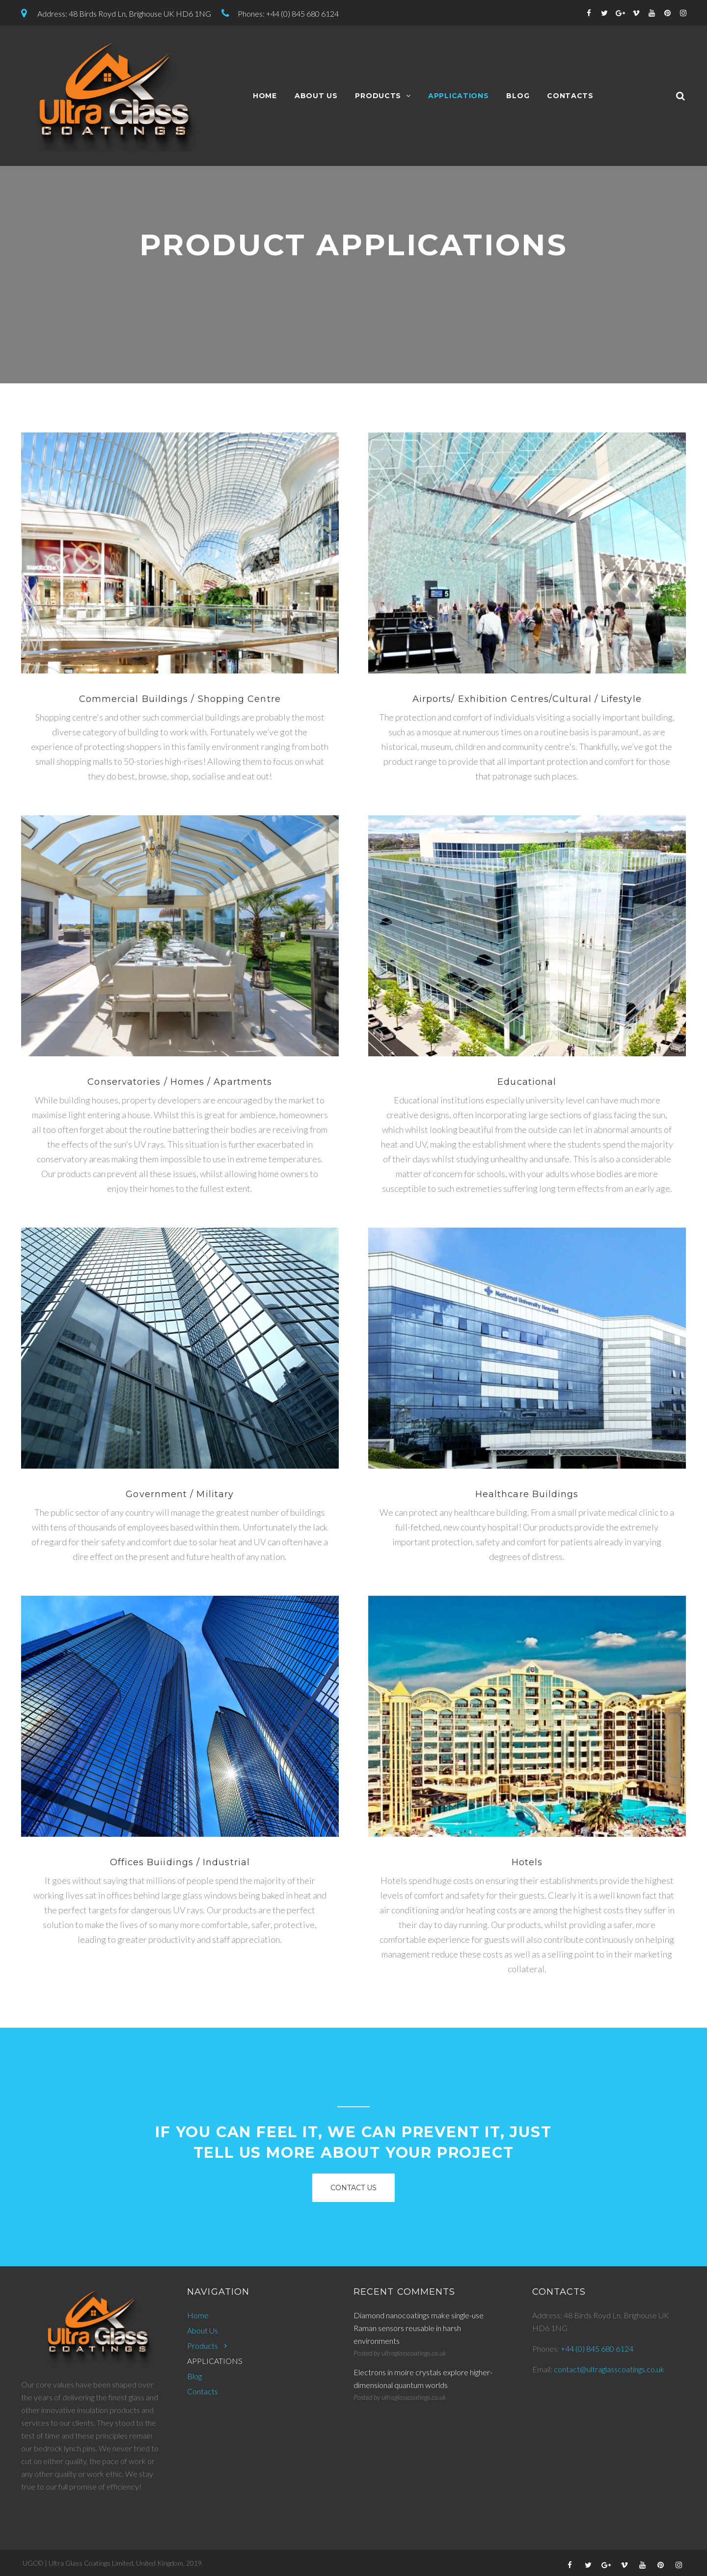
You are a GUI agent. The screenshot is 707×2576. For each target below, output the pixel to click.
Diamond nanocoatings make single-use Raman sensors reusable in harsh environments (419, 2327)
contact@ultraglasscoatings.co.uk (609, 2369)
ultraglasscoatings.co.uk (413, 2353)
